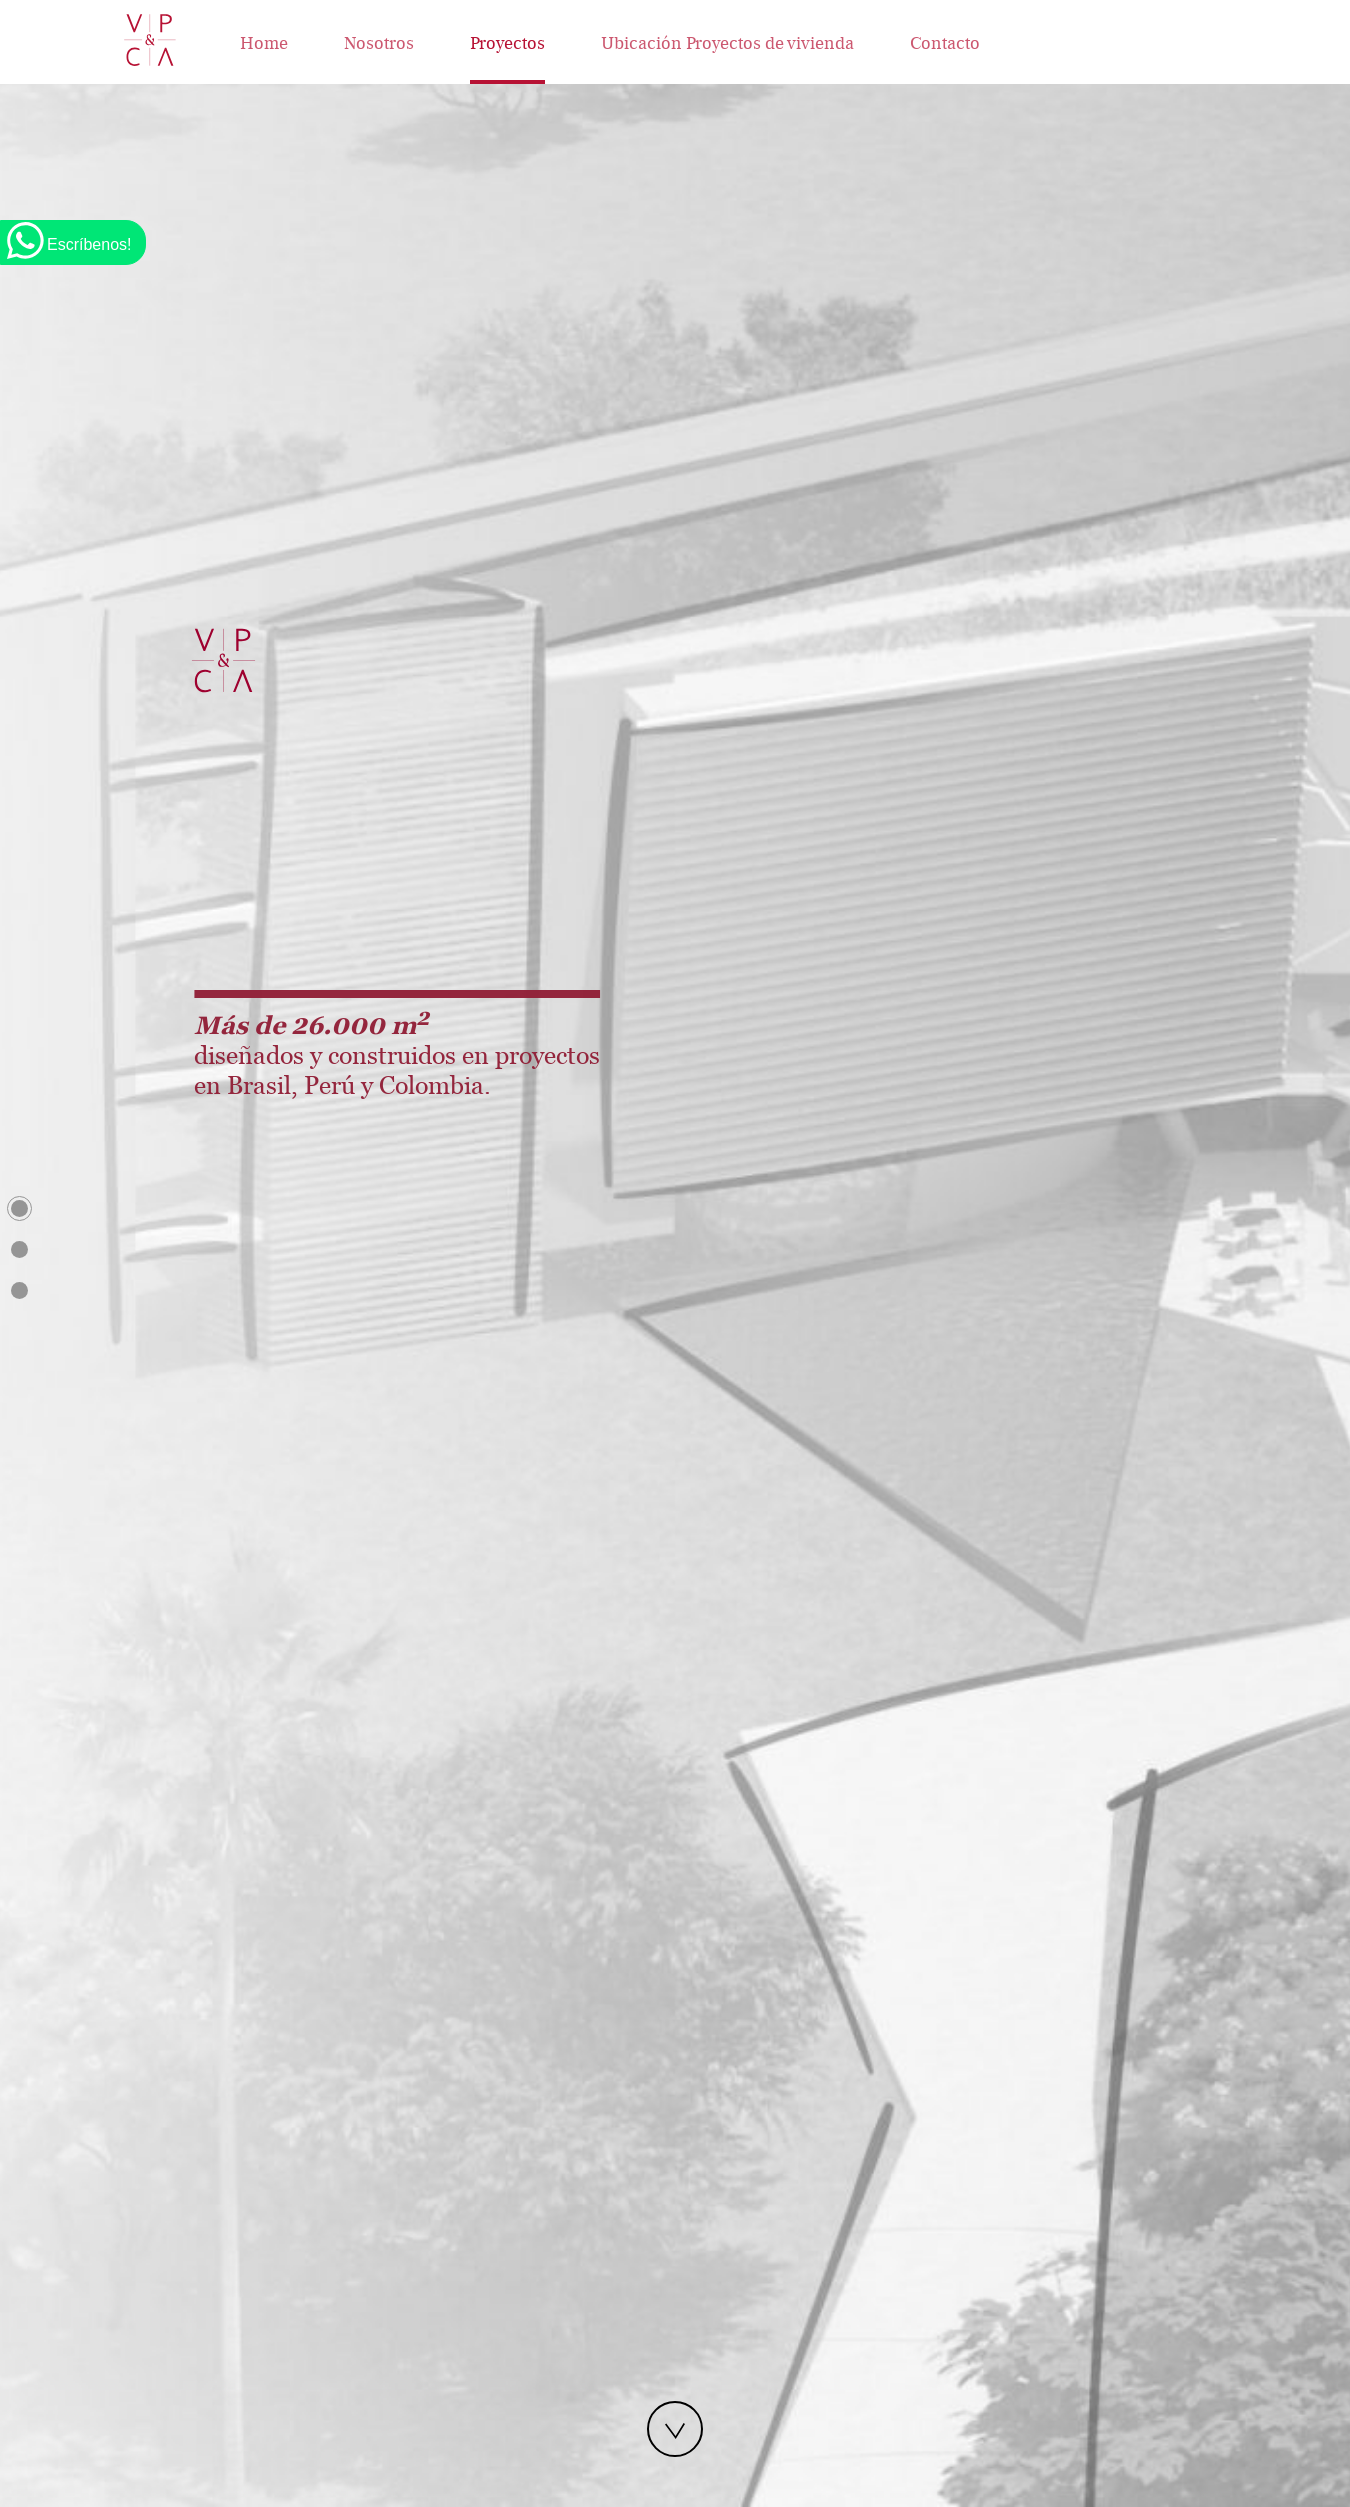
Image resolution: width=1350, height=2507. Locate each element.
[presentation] (401, 1070)
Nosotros (379, 43)
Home (264, 43)
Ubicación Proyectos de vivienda (727, 43)
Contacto (945, 43)
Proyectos (507, 43)
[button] (420, 1098)
